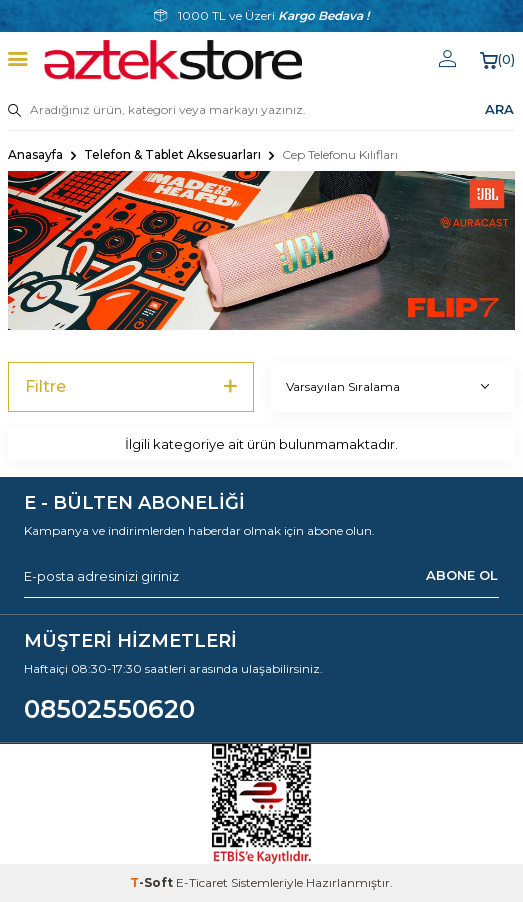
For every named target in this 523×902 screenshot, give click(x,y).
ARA (499, 109)
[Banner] (261, 250)
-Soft (153, 882)
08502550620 (109, 709)
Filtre (131, 386)
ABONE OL (462, 576)
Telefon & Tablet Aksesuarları (172, 154)
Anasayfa (35, 154)
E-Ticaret (202, 882)
